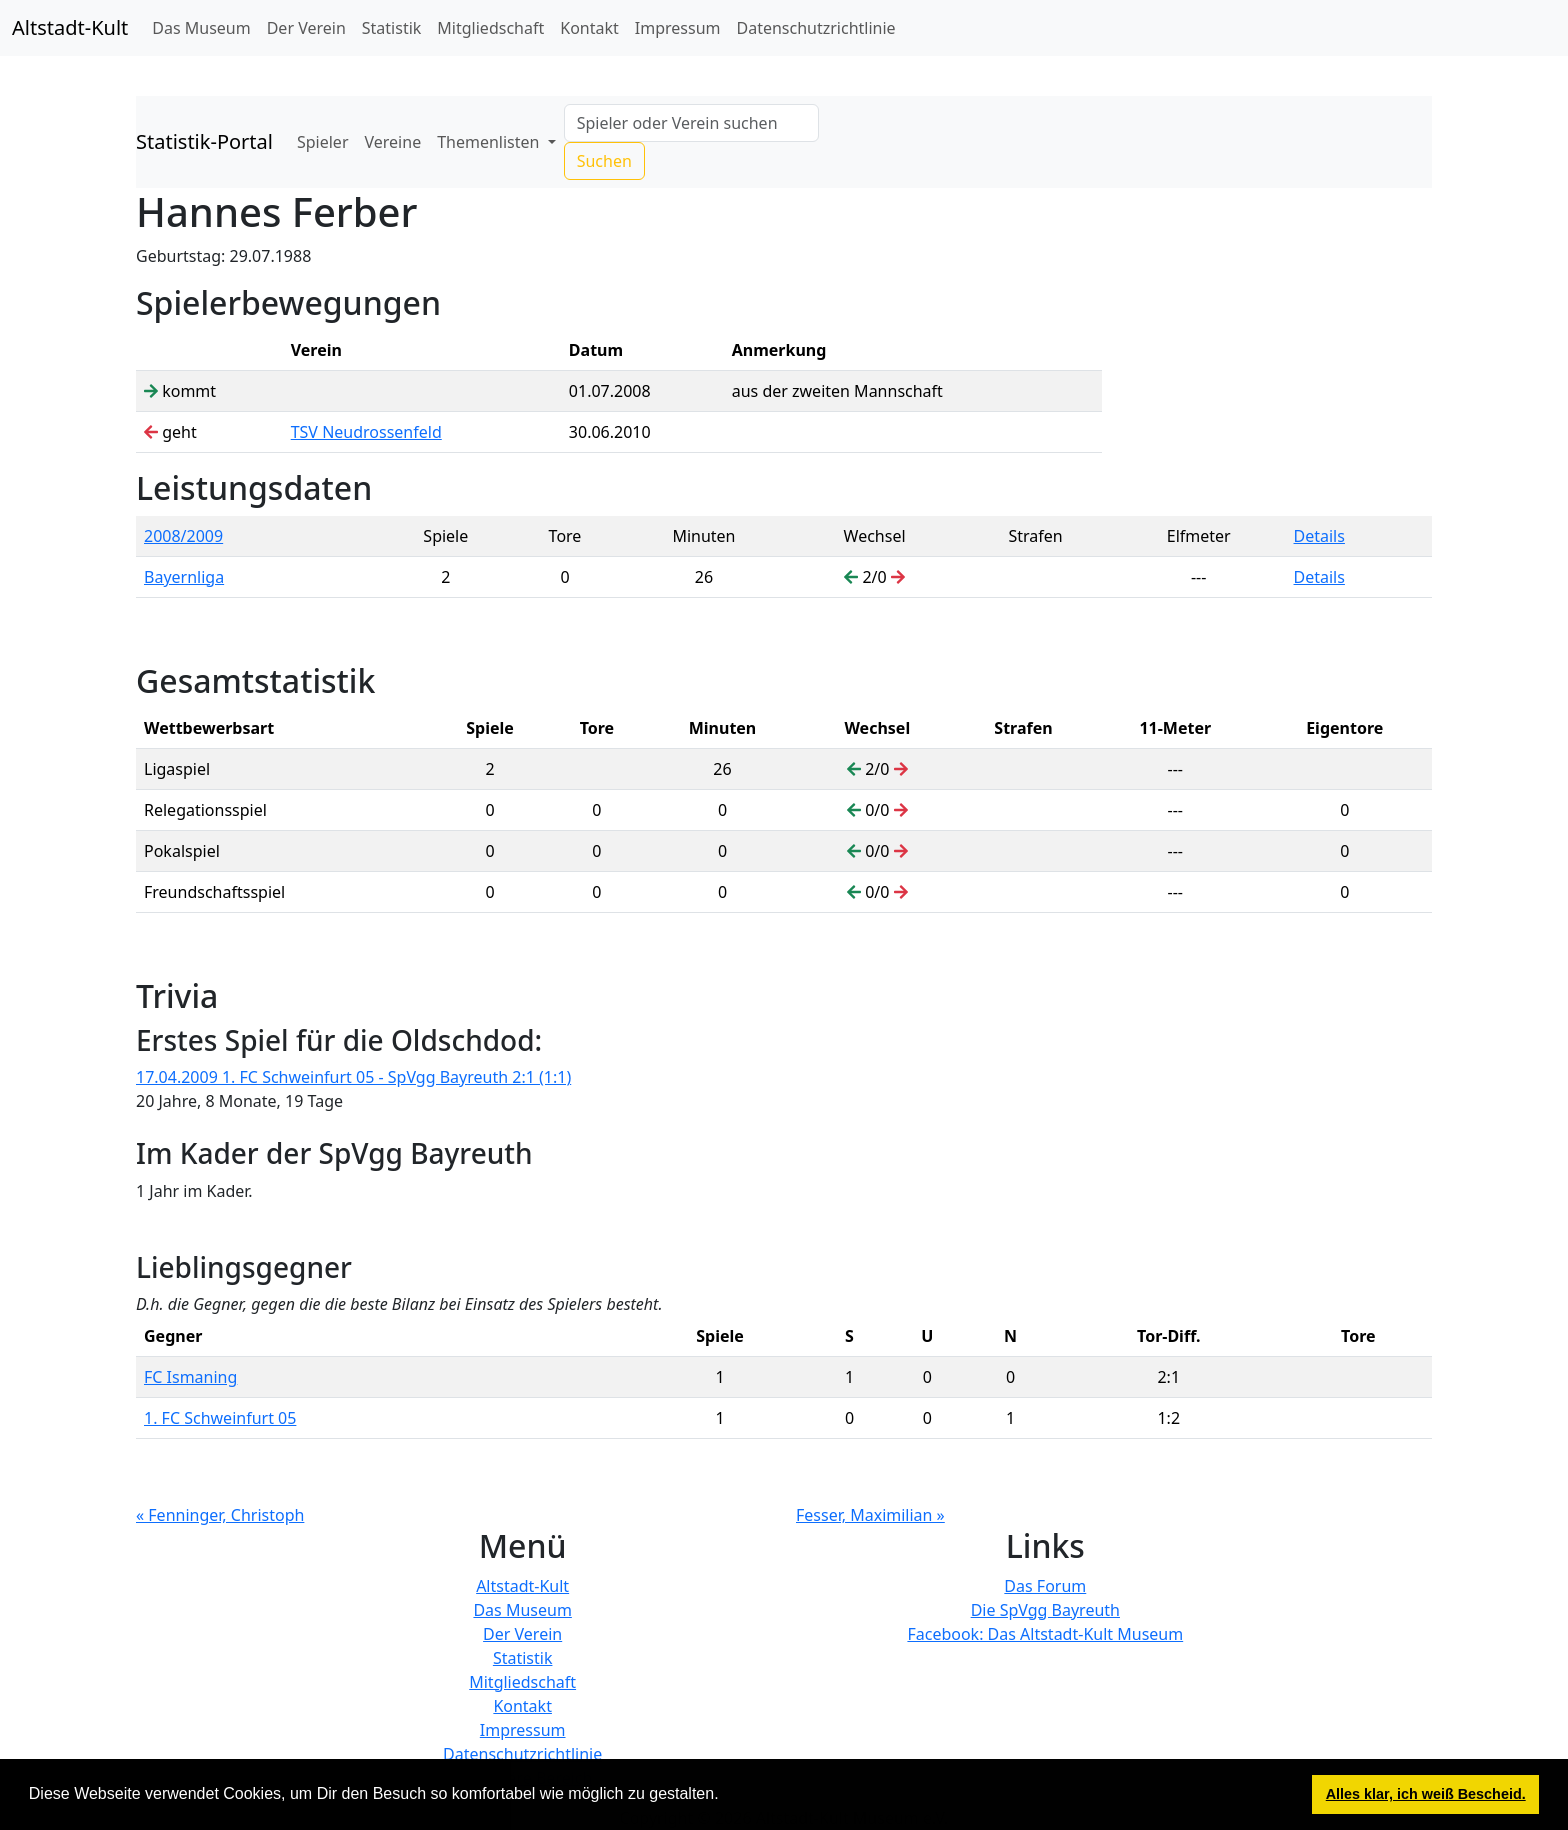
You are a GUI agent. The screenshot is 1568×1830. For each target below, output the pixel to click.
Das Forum (1045, 1586)
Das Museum (201, 28)
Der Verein (306, 28)
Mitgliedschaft (490, 28)
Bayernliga (184, 577)
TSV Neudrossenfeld (366, 432)
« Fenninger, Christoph (220, 1515)
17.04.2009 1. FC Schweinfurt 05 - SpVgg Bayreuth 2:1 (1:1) (353, 1077)
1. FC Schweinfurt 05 (220, 1418)
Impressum (678, 28)
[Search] (691, 123)
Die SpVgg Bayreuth (1045, 1610)
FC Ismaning (190, 1377)
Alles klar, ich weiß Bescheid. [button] (1426, 1794)
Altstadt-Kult (70, 27)
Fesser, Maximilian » (870, 1515)
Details (1319, 536)
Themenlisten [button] (490, 142)
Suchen (604, 161)
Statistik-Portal (204, 141)
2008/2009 (183, 536)
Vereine (393, 142)
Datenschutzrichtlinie (816, 28)
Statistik (392, 28)
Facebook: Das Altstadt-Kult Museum (1045, 1634)
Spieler (323, 142)
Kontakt (589, 28)
